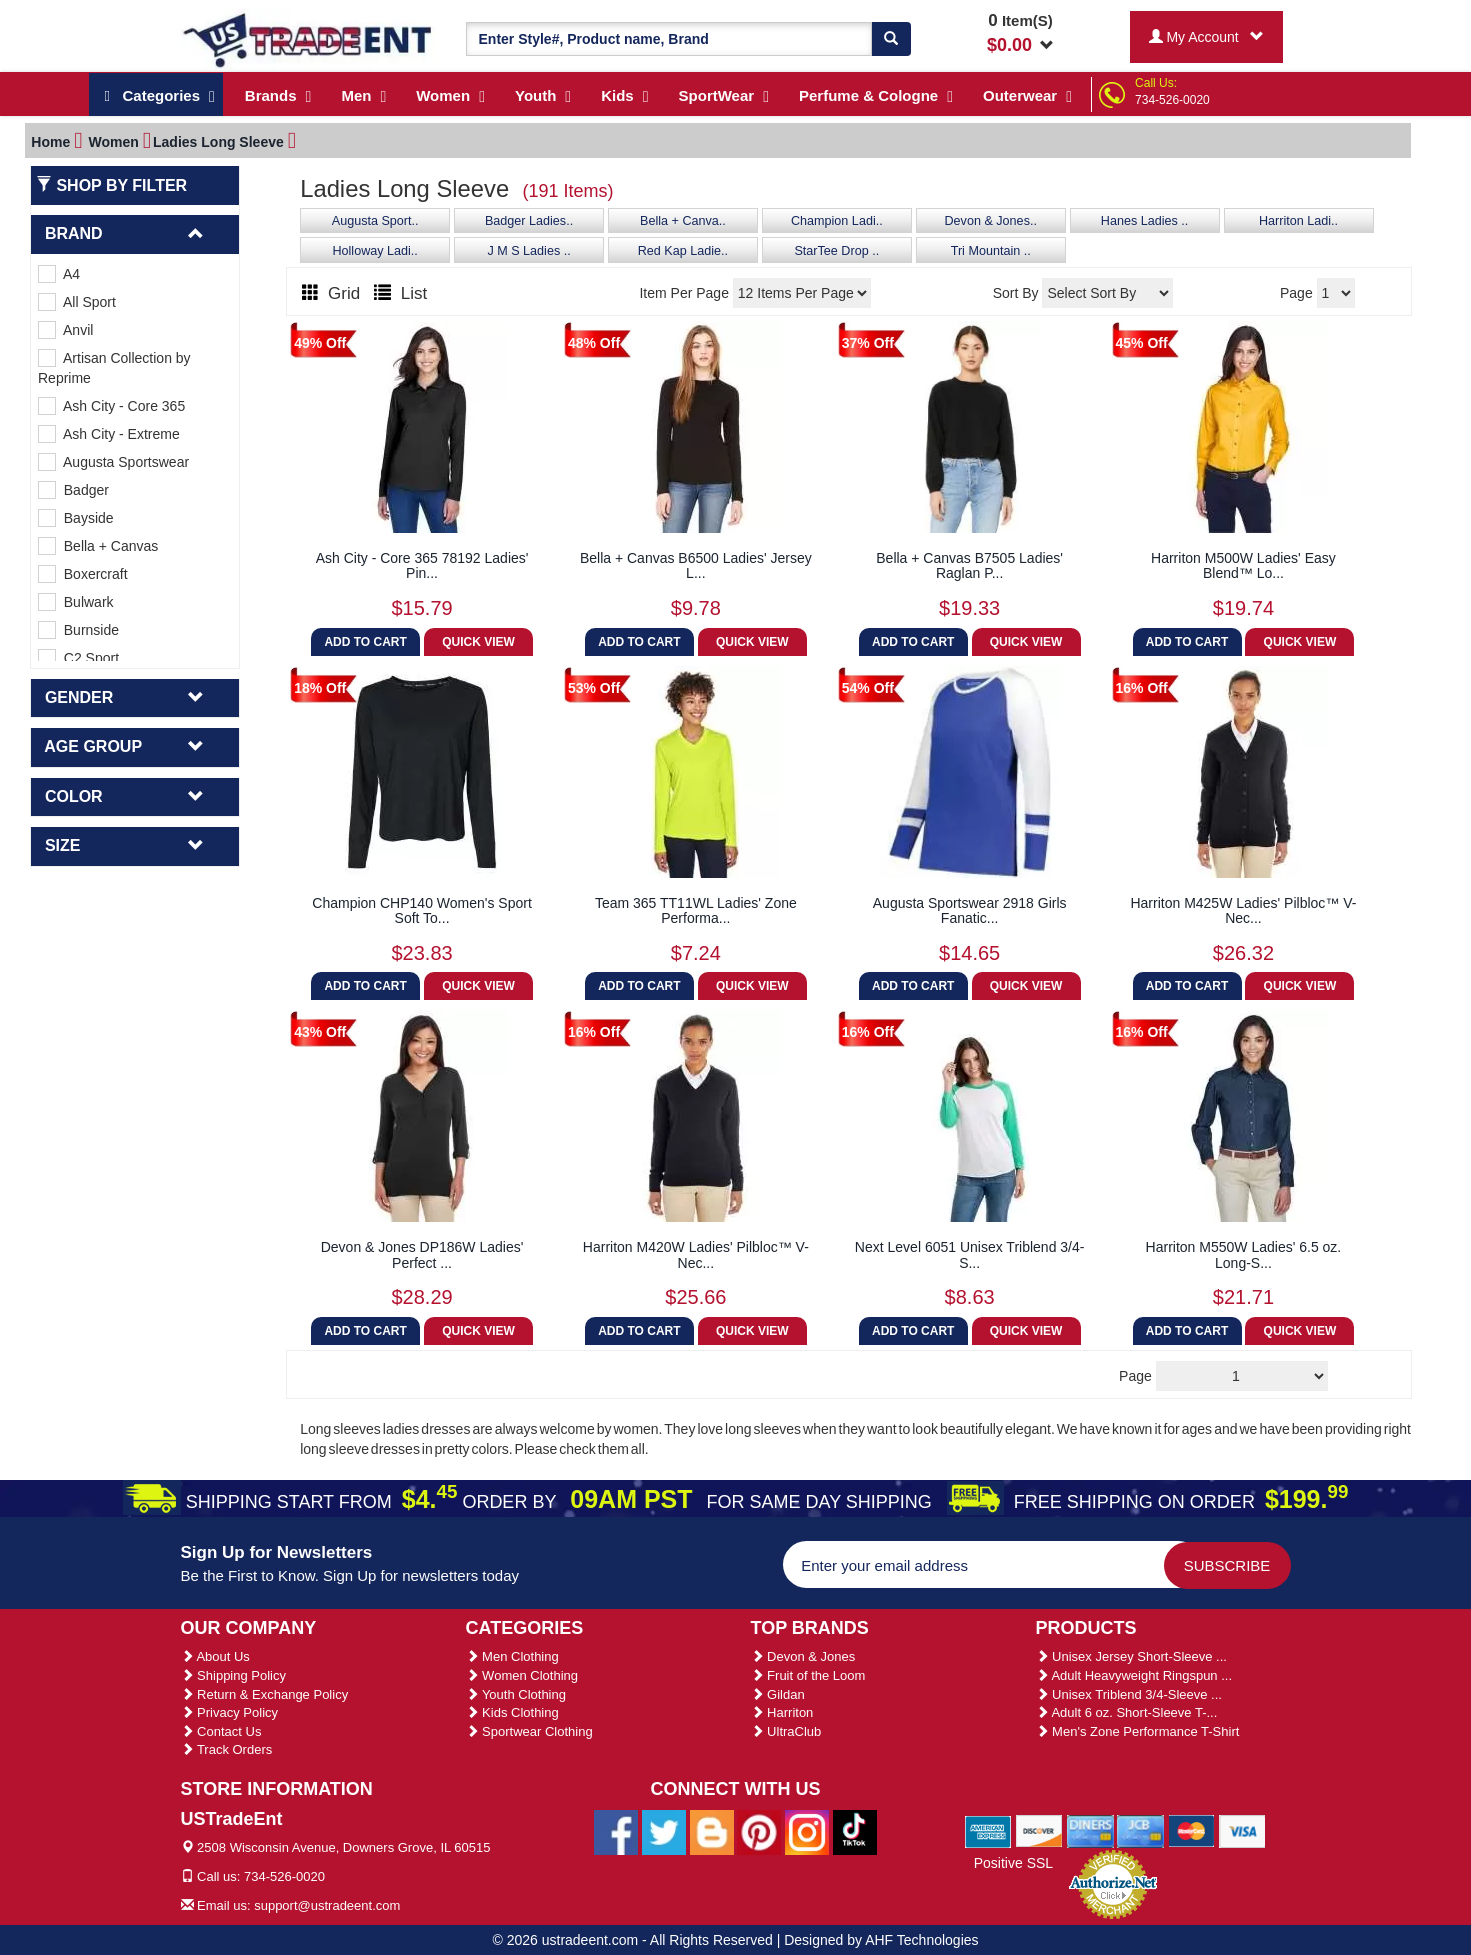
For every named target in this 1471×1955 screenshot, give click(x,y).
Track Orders (227, 1749)
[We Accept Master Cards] (1191, 1830)
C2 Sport (78, 658)
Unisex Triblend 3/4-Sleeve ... (1129, 1694)
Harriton (782, 1712)
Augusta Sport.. (375, 221)
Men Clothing (512, 1656)
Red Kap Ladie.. (683, 251)
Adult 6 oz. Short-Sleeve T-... (1127, 1712)
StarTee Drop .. (836, 251)
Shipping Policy (234, 1675)
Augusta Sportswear (113, 462)
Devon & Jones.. (991, 221)
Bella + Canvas (98, 546)
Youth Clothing (516, 1694)
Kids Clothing (512, 1712)
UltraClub (786, 1731)
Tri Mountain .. (991, 251)
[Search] (891, 39)
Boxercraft (83, 574)
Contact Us (221, 1731)
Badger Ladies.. (529, 221)
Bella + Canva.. (683, 221)
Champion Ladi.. (837, 221)
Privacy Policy (230, 1712)
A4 (59, 274)
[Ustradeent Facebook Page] (616, 1831)
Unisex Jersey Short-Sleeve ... (1131, 1656)
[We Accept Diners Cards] (1090, 1830)
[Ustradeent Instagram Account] (807, 1831)
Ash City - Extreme (109, 434)
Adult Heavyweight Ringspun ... (1134, 1675)
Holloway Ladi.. (374, 251)
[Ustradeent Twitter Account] (664, 1831)
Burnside (78, 630)
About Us (215, 1656)
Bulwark (76, 602)
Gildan (778, 1694)
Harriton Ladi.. (1298, 221)
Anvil (65, 330)
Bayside (76, 518)
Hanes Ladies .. (1145, 221)
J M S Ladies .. (528, 251)
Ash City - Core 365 (111, 406)
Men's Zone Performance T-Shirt (1138, 1731)
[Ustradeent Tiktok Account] (855, 1831)
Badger (73, 490)
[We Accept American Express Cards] (988, 1830)
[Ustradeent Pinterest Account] (759, 1831)
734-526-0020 (1172, 100)
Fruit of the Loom (808, 1675)
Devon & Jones (803, 1656)
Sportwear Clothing (529, 1731)
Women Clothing (522, 1675)
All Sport (77, 302)
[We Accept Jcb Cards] (1140, 1830)
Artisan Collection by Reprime (114, 367)
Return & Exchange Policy (265, 1694)
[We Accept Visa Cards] (1242, 1830)
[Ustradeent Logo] (308, 39)
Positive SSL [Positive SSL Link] (1013, 1863)
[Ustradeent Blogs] (712, 1831)
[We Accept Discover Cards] (1039, 1830)
